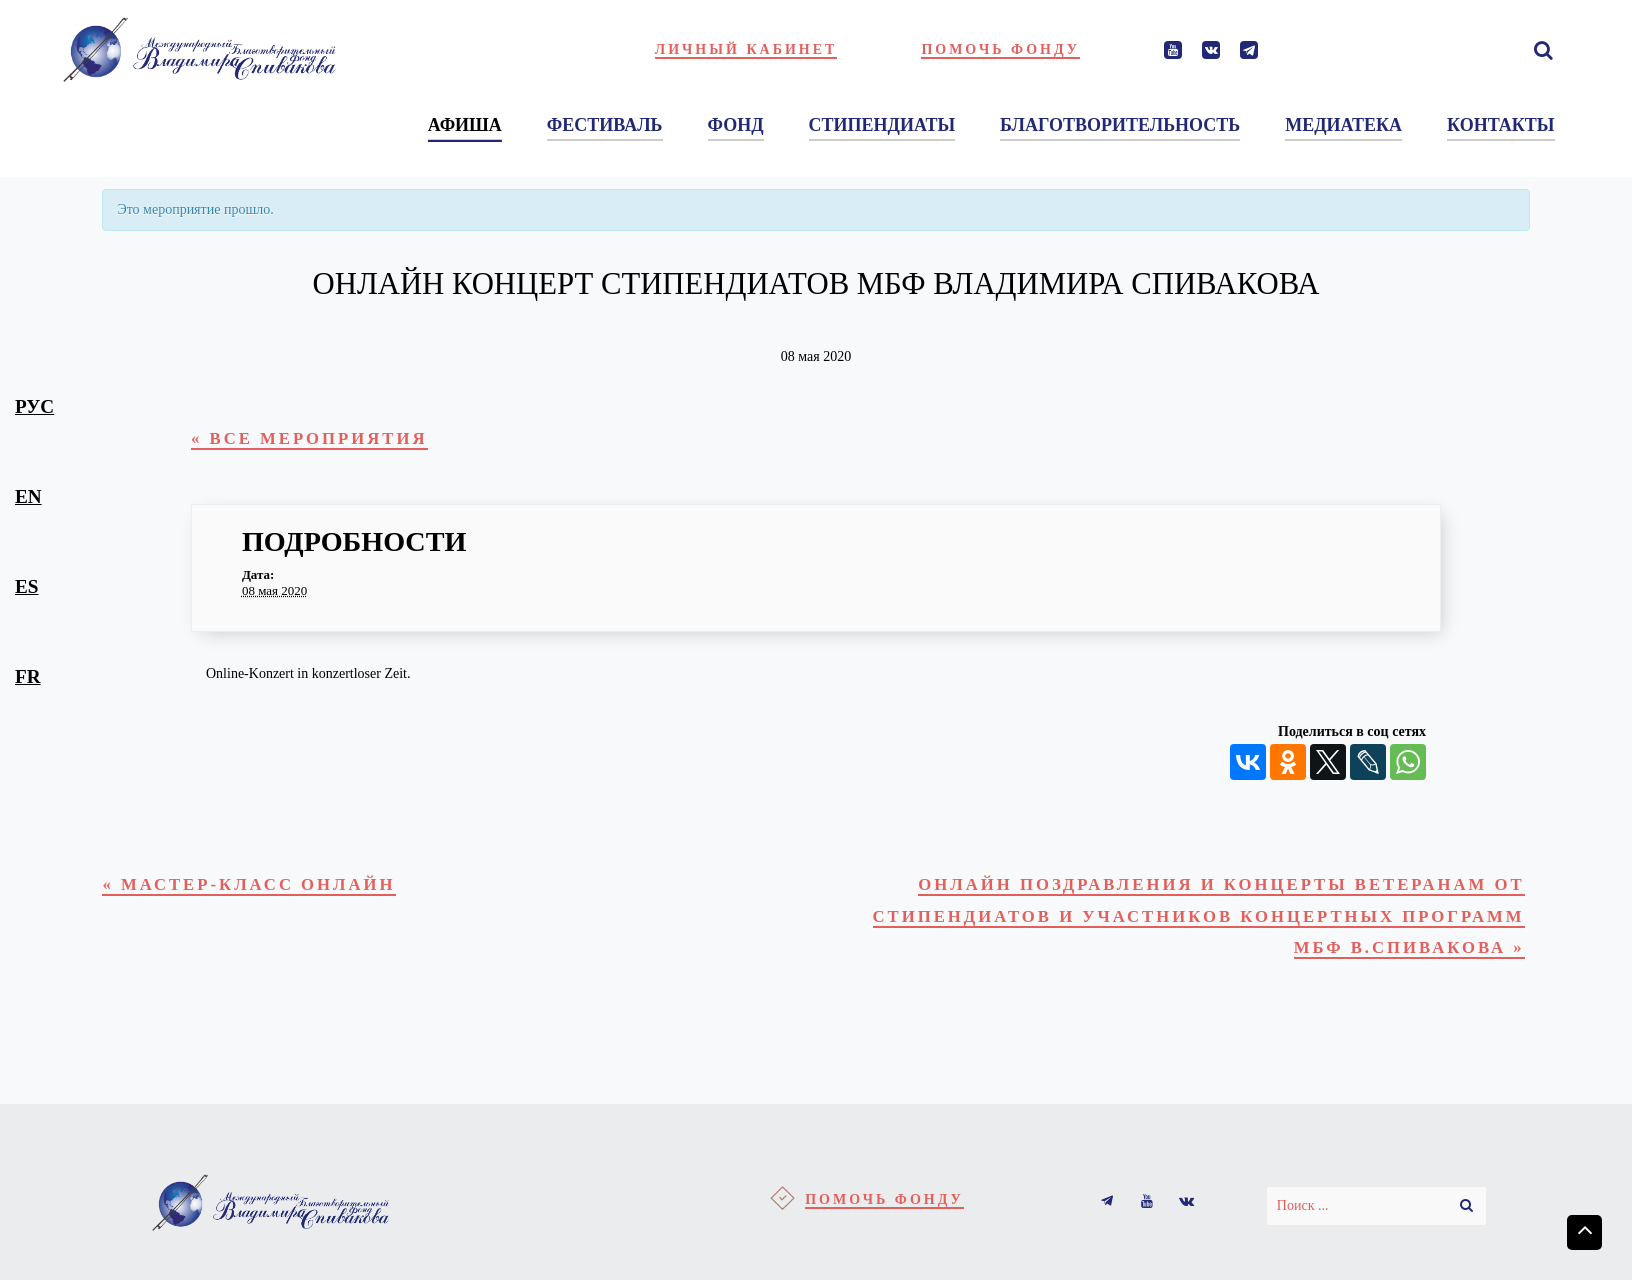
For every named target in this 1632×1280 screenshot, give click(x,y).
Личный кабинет (746, 49)
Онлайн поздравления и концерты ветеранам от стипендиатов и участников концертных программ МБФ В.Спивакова (1185, 927)
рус (34, 406)
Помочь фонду (1000, 49)
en (28, 496)
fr (28, 676)
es (26, 586)
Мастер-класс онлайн (265, 891)
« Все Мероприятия (323, 440)
